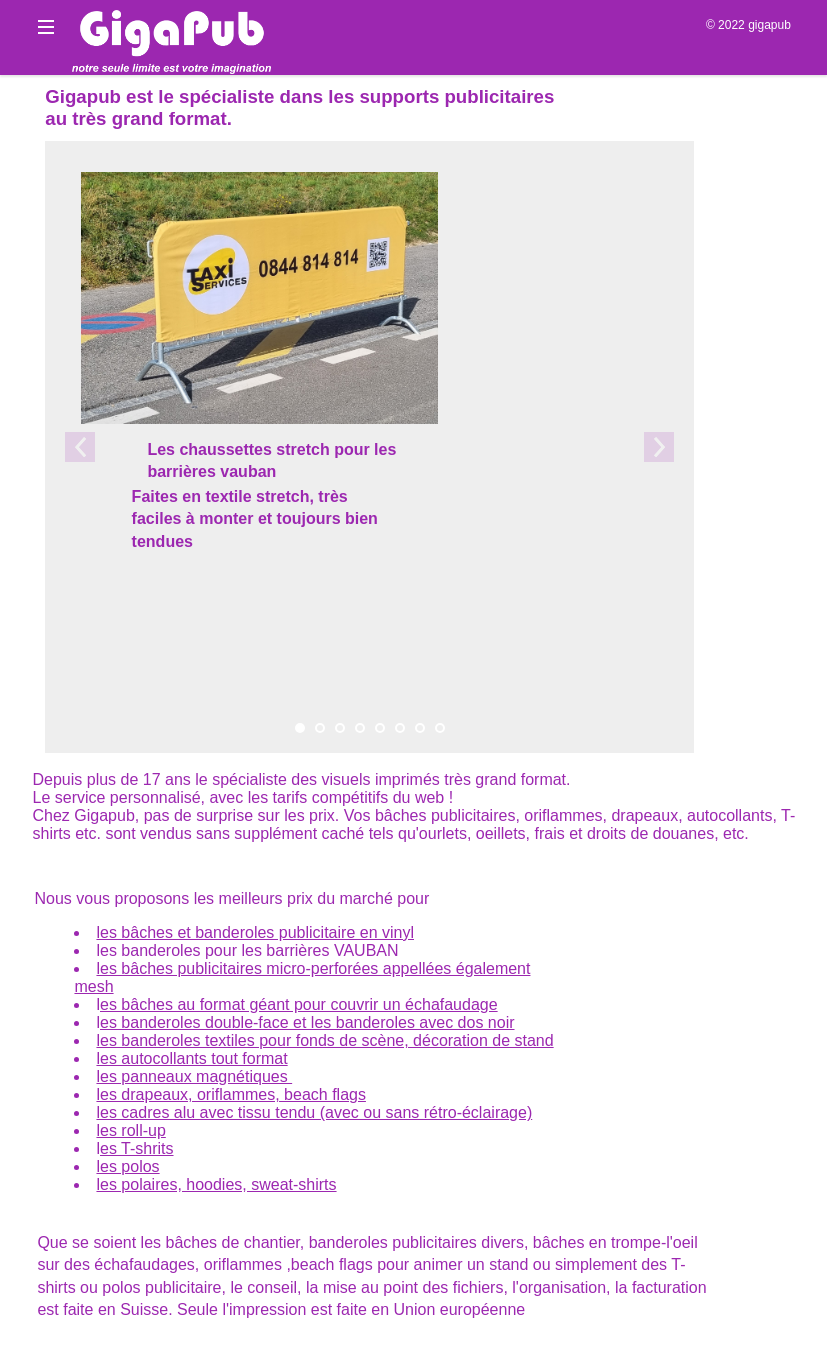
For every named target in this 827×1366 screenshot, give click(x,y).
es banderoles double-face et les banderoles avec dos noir (307, 1022)
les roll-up (130, 1130)
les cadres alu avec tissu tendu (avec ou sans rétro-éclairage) (314, 1112)
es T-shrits (137, 1148)
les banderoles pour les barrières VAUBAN (247, 950)
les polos (127, 1166)
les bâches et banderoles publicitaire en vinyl (255, 932)
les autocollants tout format (191, 1058)
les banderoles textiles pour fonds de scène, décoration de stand (324, 1040)
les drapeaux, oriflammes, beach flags (230, 1094)
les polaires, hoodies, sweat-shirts (216, 1184)
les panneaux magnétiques (194, 1076)
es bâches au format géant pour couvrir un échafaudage (299, 1004)
